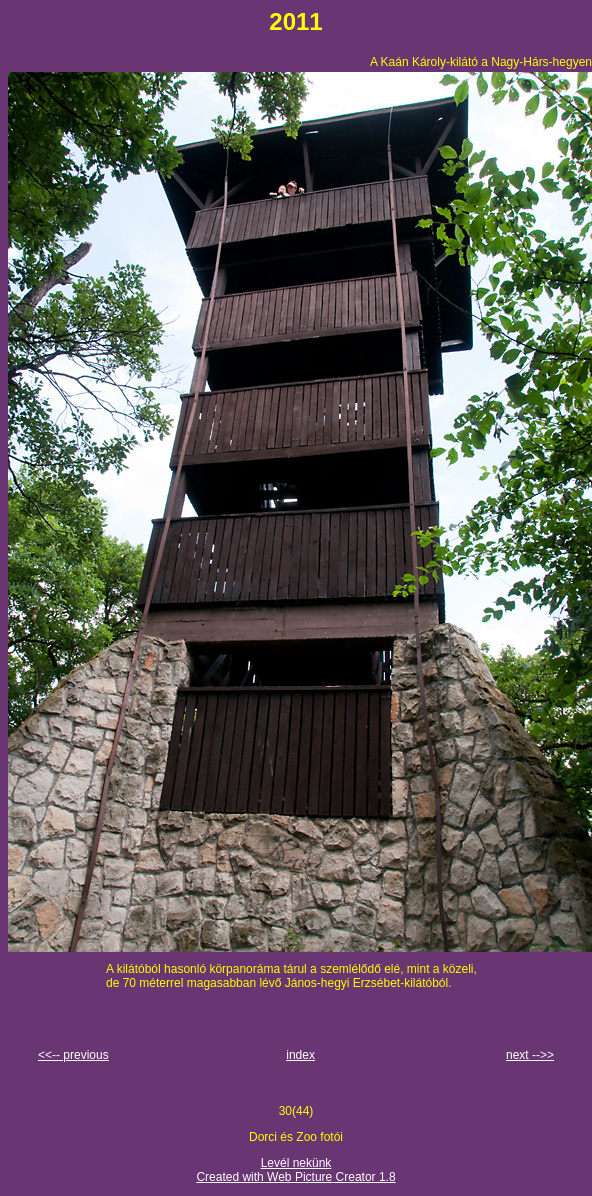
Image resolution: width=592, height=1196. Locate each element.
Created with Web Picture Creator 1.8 (295, 1177)
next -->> (530, 1055)
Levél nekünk (296, 1163)
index (300, 1055)
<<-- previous (73, 1055)
